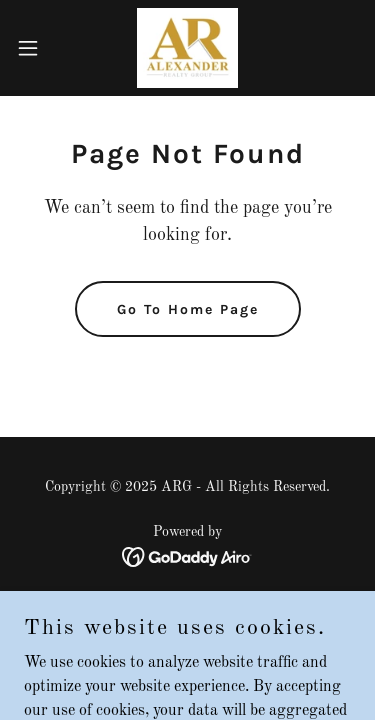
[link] (187, 48)
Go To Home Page (188, 309)
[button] (35, 48)
